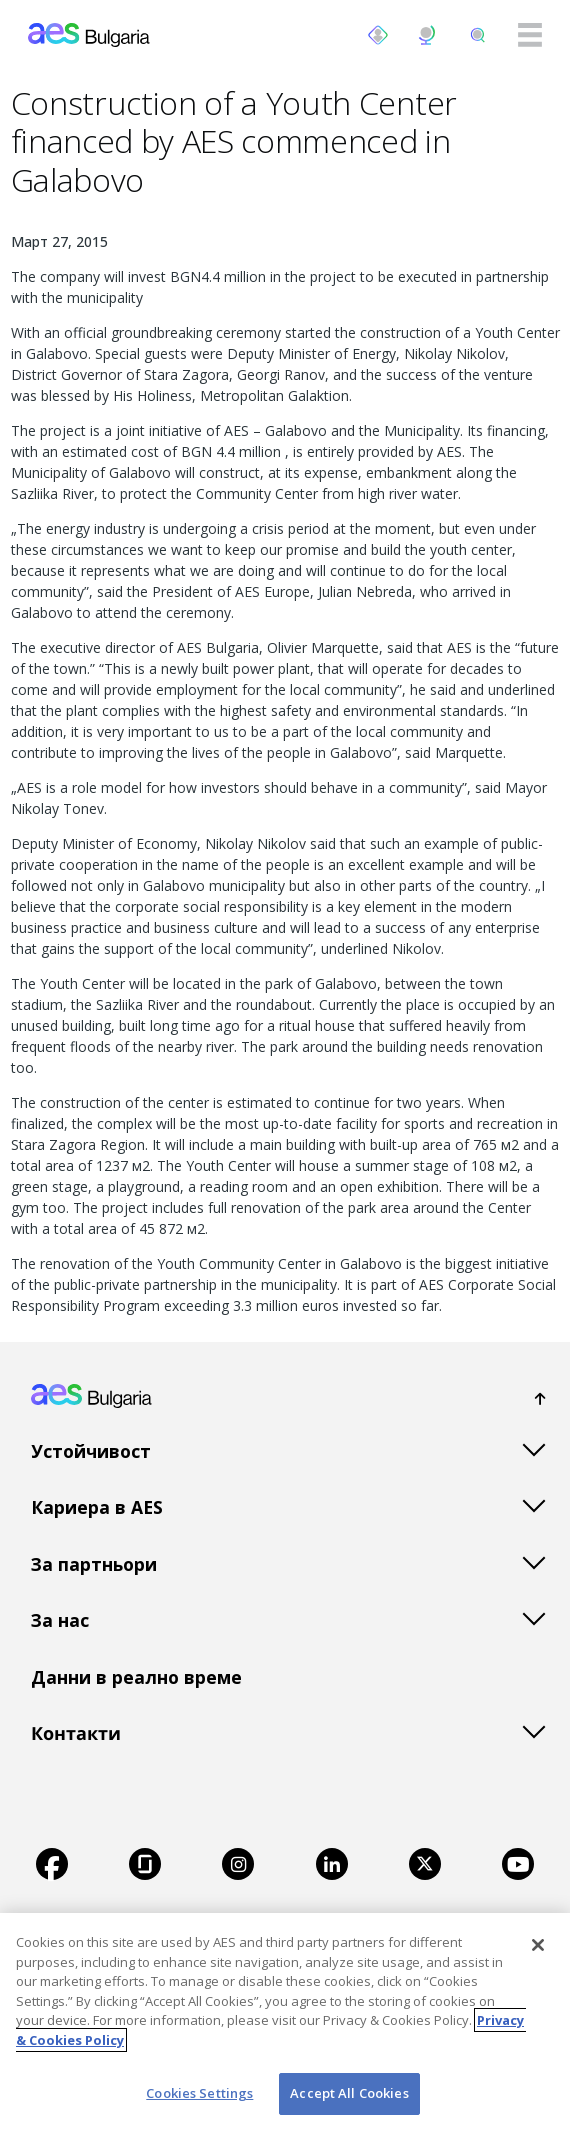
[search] (478, 35)
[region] (285, 2021)
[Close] (538, 1945)
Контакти (76, 1733)
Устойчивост (91, 1451)
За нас (60, 1620)
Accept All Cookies (349, 2093)
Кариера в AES (97, 1507)
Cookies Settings (199, 2093)
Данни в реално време (136, 1677)
